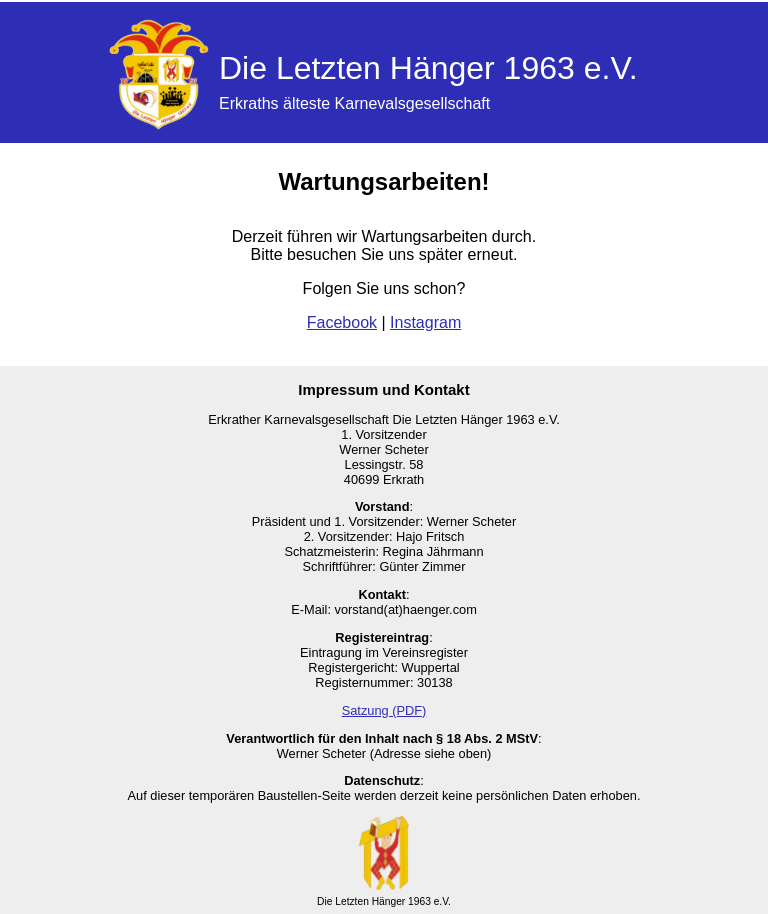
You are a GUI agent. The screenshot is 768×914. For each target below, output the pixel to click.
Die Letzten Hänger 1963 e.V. (428, 68)
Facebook (342, 322)
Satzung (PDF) (384, 710)
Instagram (425, 322)
